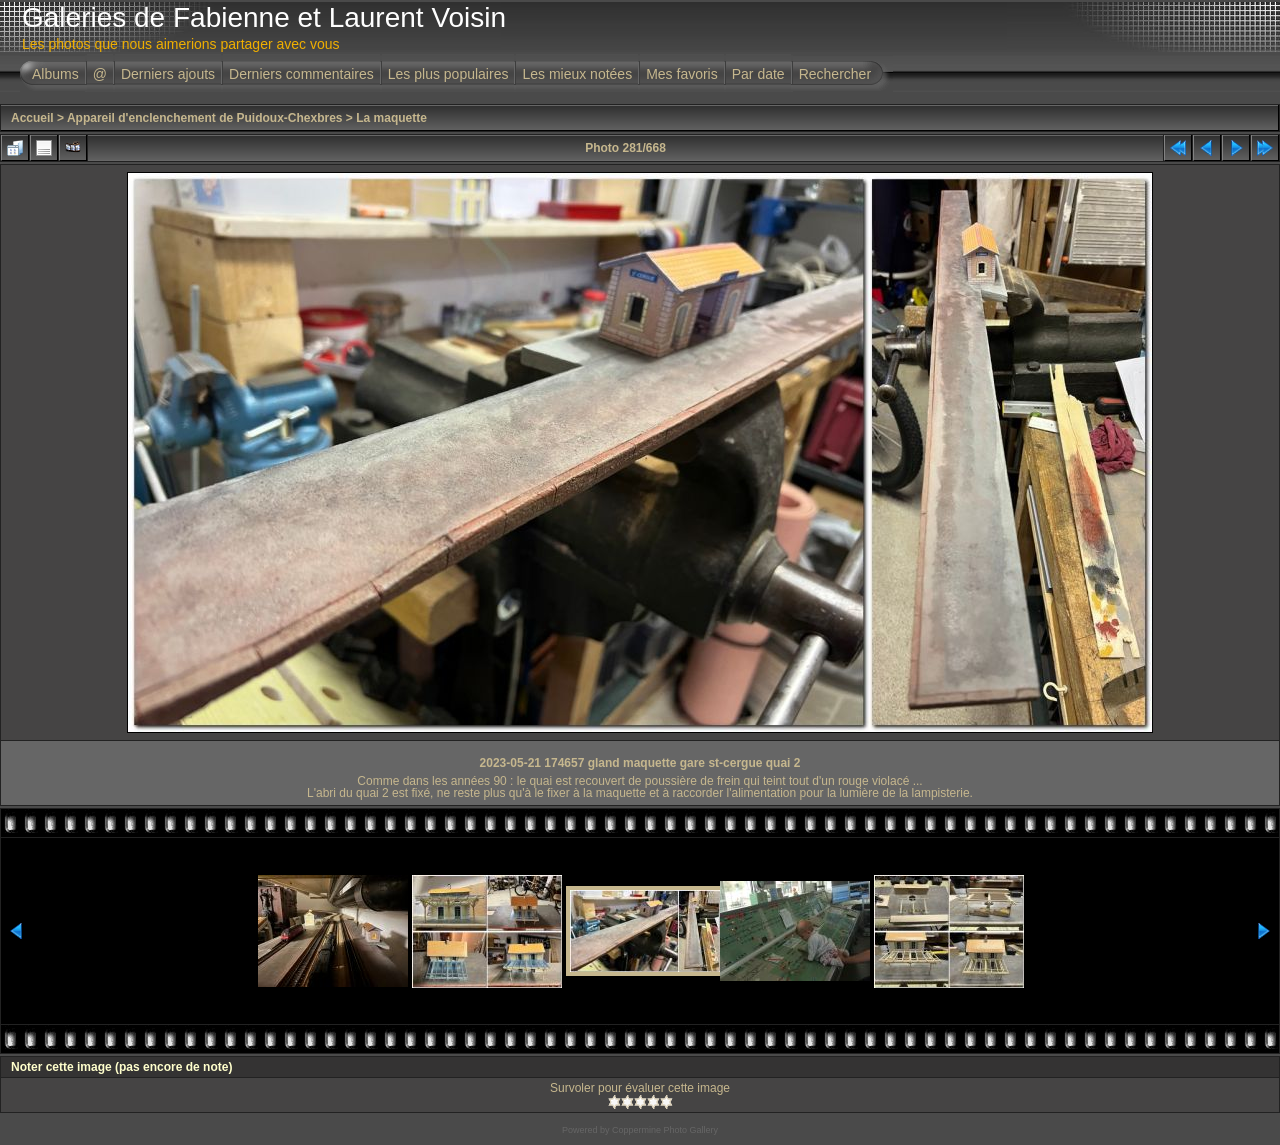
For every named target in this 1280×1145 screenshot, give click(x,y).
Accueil (32, 118)
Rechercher (835, 74)
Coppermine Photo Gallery (665, 1130)
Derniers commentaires (301, 74)
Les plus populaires (448, 74)
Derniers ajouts (168, 74)
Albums (55, 74)
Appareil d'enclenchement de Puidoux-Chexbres (205, 118)
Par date (758, 74)
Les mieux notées (577, 74)
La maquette (391, 118)
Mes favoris (682, 74)
